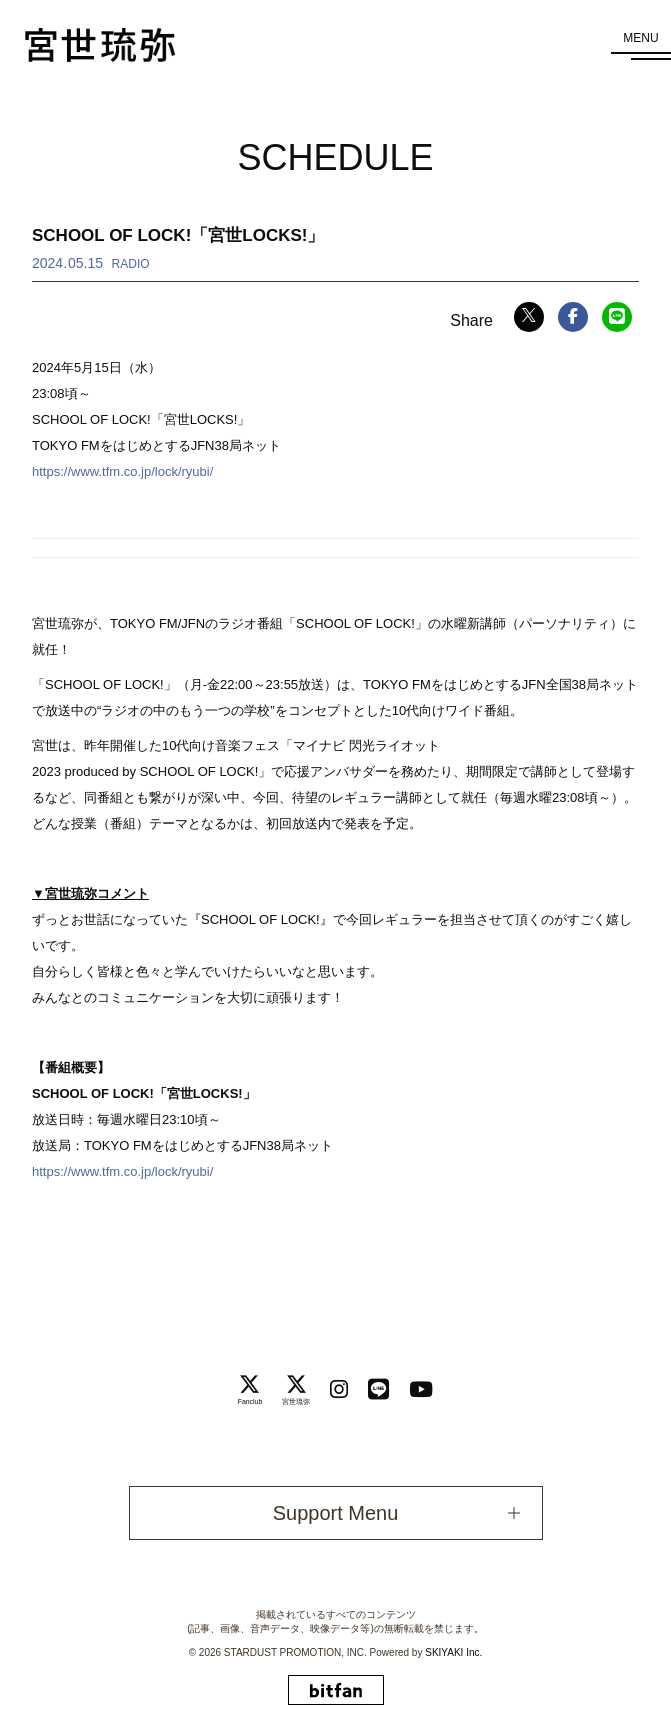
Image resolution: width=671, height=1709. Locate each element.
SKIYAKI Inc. (453, 1652)
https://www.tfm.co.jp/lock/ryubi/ (122, 471)
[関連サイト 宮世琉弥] (296, 1389)
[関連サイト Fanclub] (250, 1389)
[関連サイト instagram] (339, 1389)
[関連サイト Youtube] (421, 1389)
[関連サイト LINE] (378, 1389)
